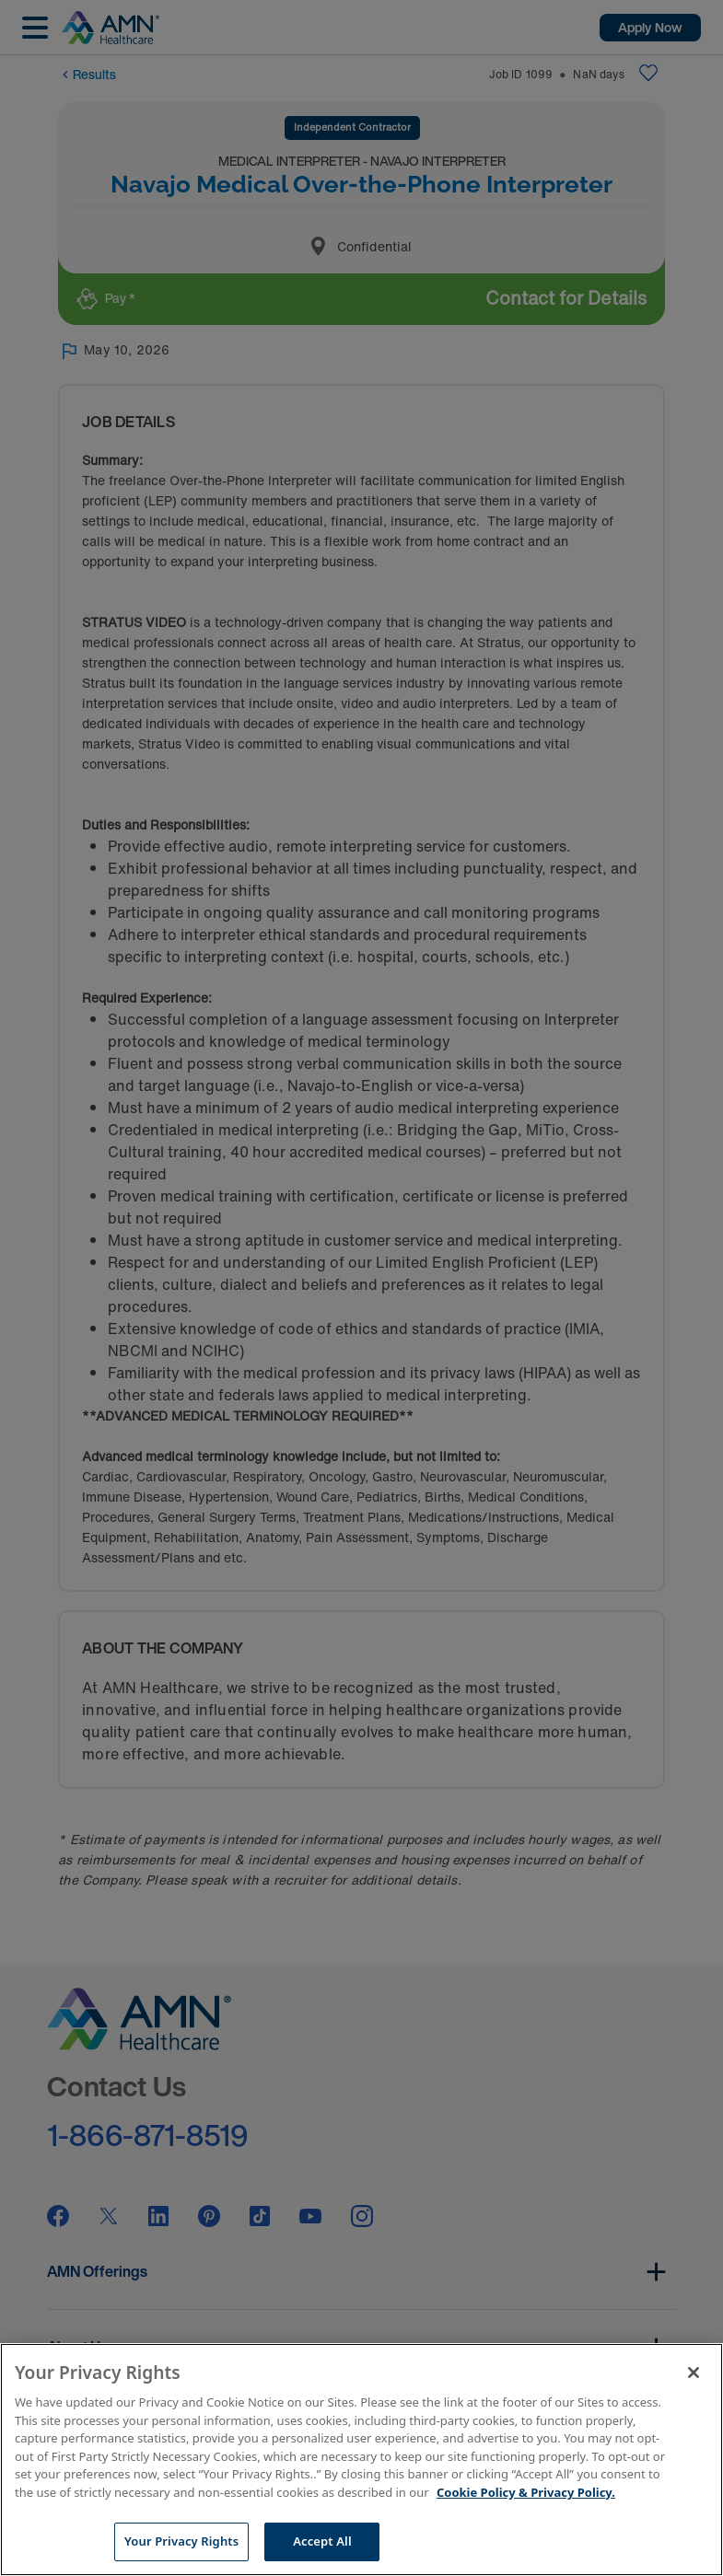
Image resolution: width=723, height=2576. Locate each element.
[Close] (693, 2372)
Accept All (322, 2541)
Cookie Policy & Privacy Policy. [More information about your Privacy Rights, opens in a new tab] (526, 2492)
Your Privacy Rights (181, 2541)
